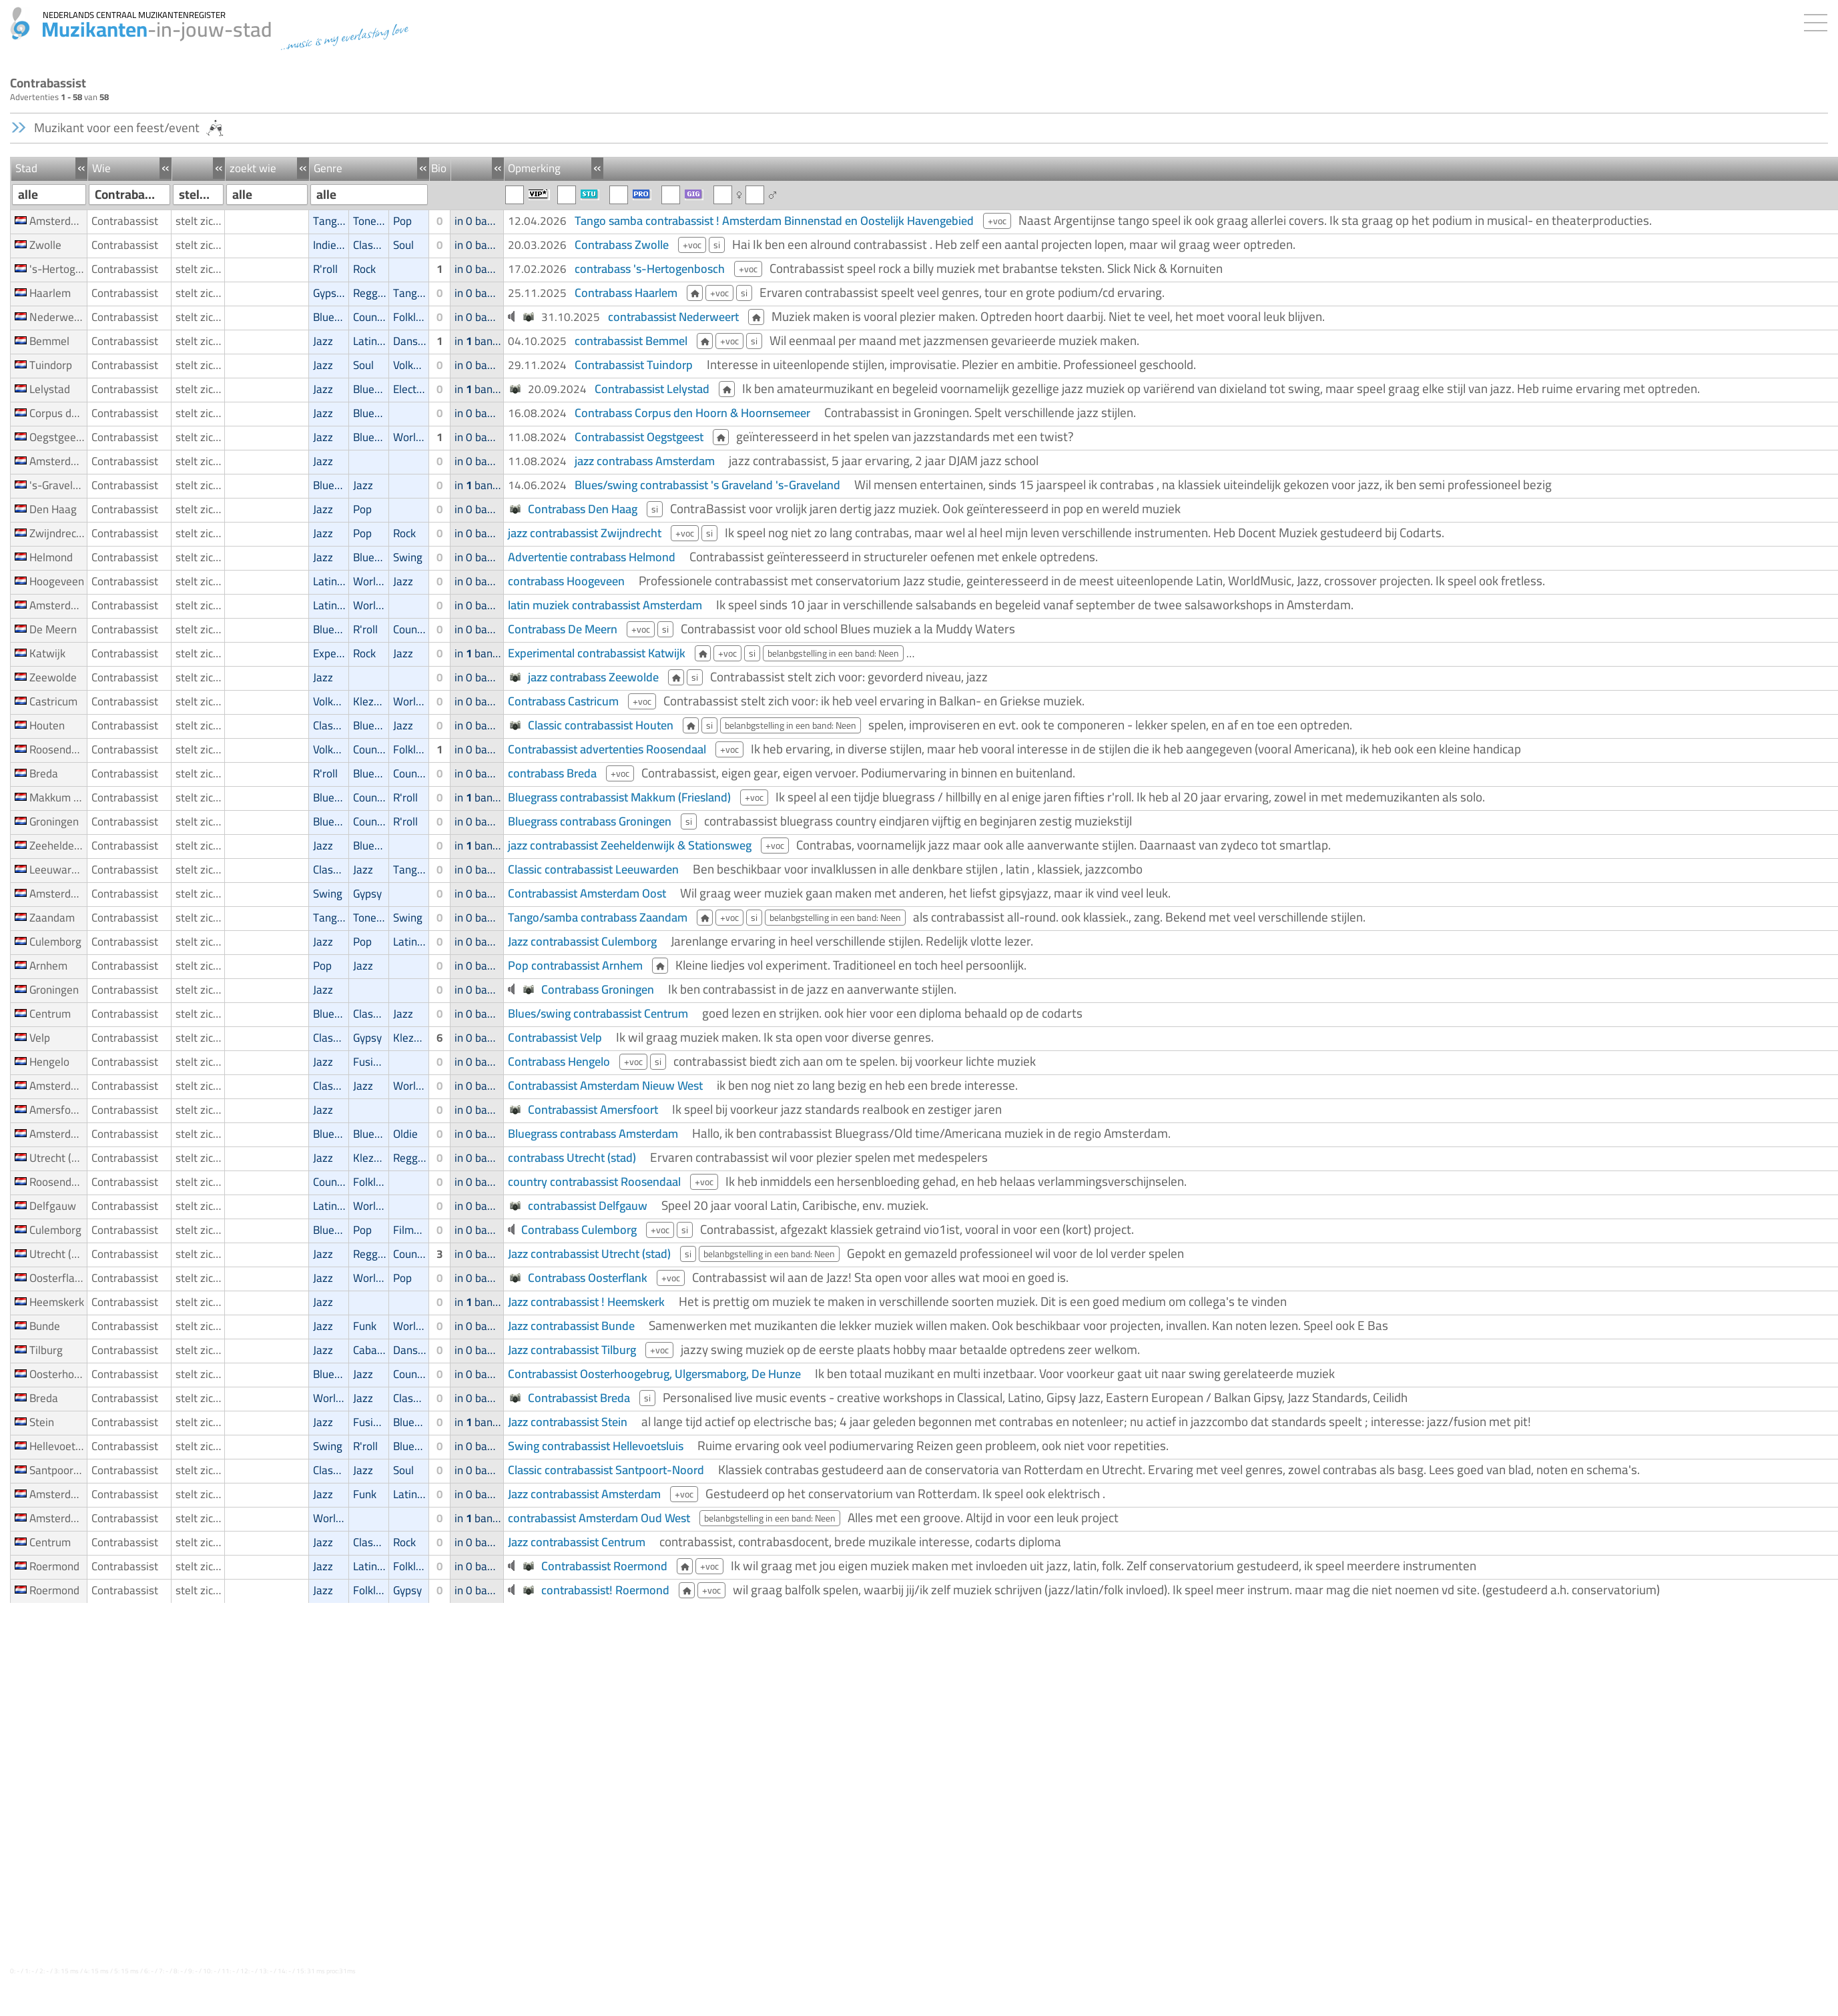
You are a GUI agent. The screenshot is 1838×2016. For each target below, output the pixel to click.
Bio (438, 168)
